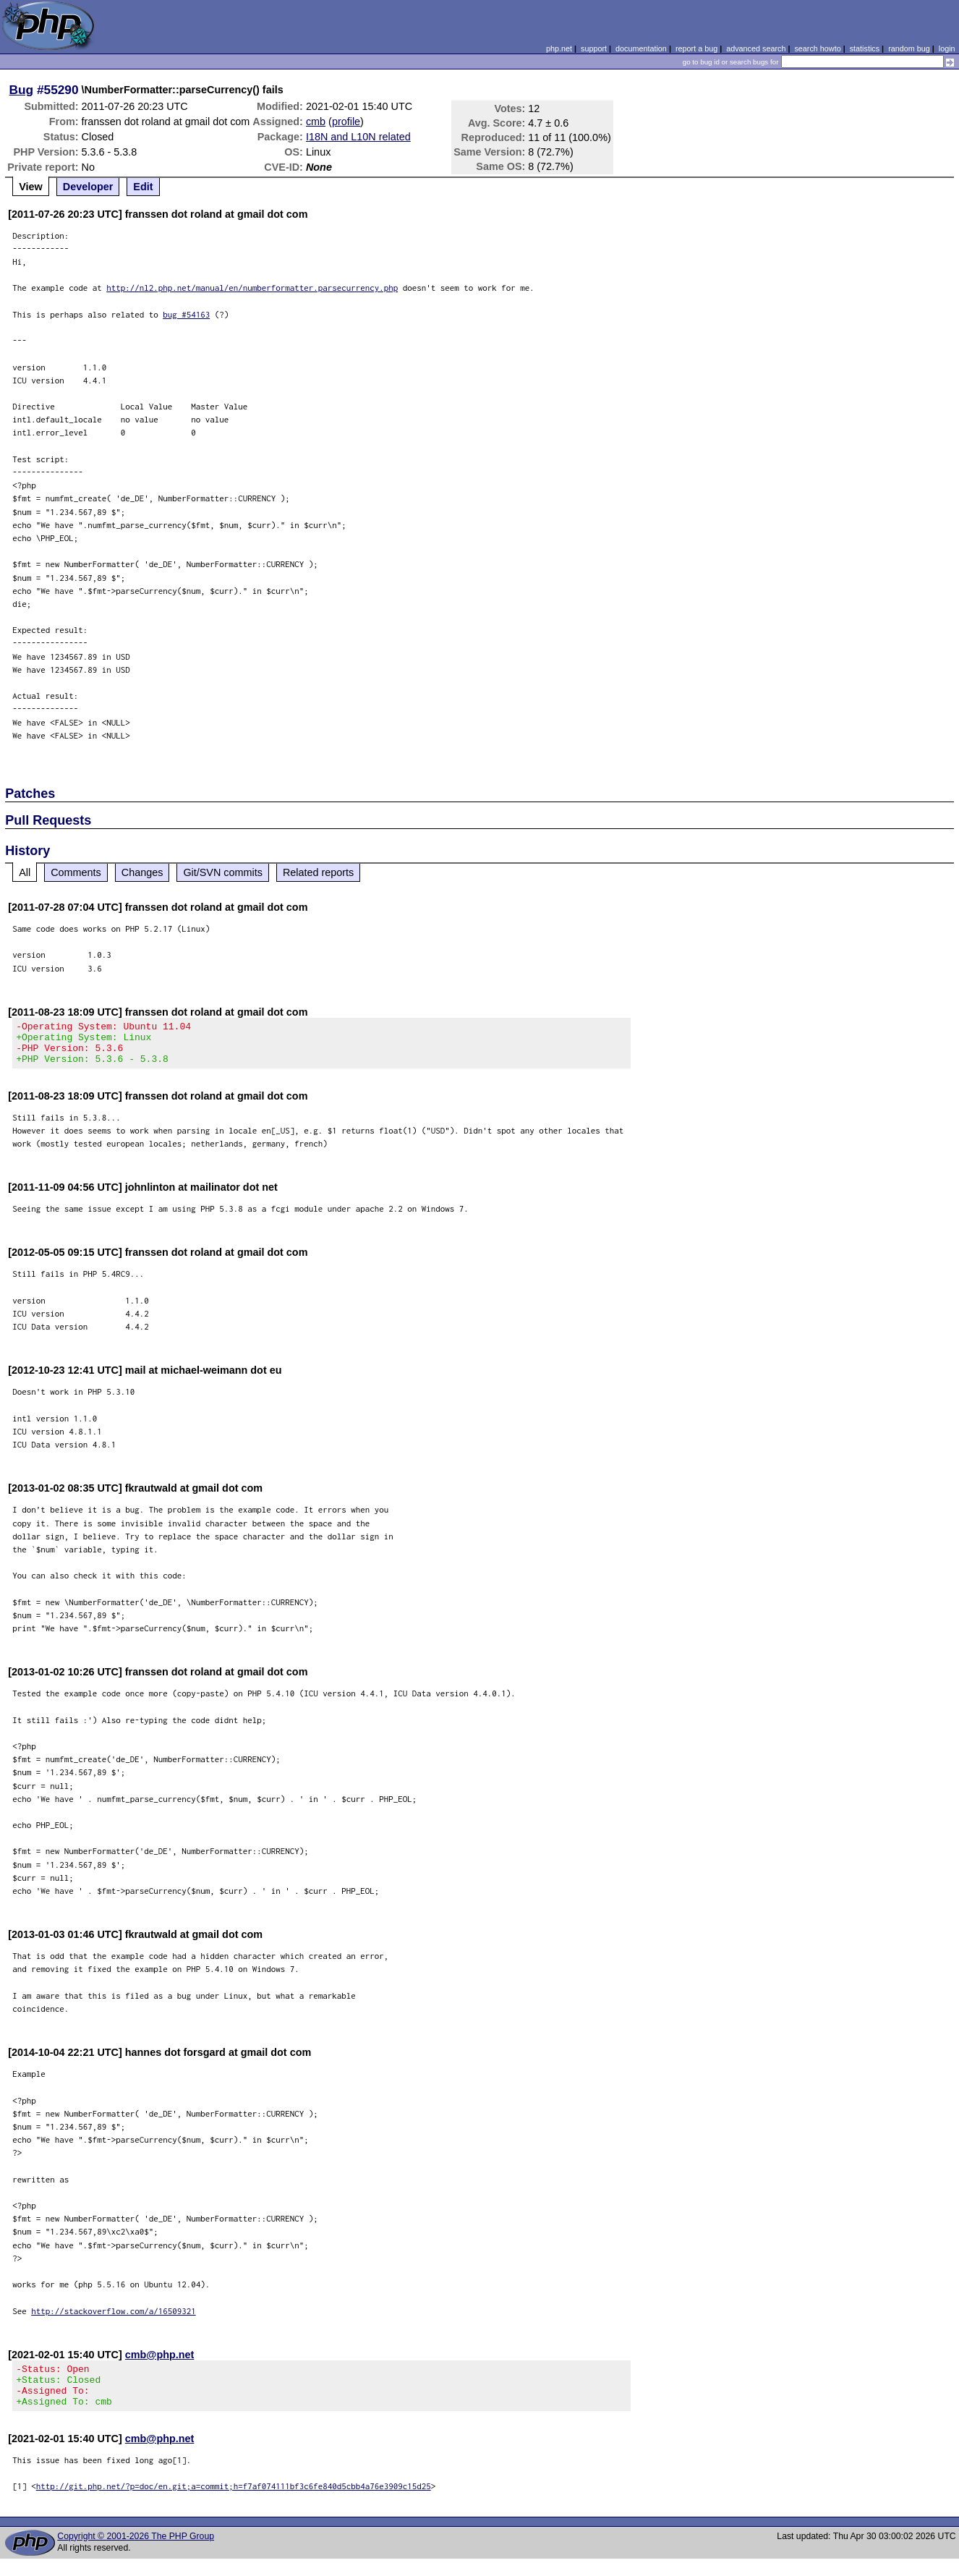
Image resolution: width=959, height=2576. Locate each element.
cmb (315, 121)
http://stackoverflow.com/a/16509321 (113, 2319)
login (947, 48)
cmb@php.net (160, 2363)
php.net (559, 48)
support (594, 48)
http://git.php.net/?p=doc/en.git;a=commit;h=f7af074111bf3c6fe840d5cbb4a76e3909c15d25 (233, 2503)
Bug (21, 89)
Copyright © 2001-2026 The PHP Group (135, 2554)
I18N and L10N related (358, 137)
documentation (641, 48)
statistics (864, 48)
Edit (143, 186)
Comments (76, 872)
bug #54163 (186, 314)
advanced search (755, 48)
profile (346, 121)
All (24, 872)
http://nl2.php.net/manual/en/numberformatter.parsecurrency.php (252, 287)
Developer (88, 186)
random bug (909, 48)
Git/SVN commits (223, 872)
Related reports (318, 872)
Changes (142, 872)
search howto (817, 48)
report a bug (696, 48)
